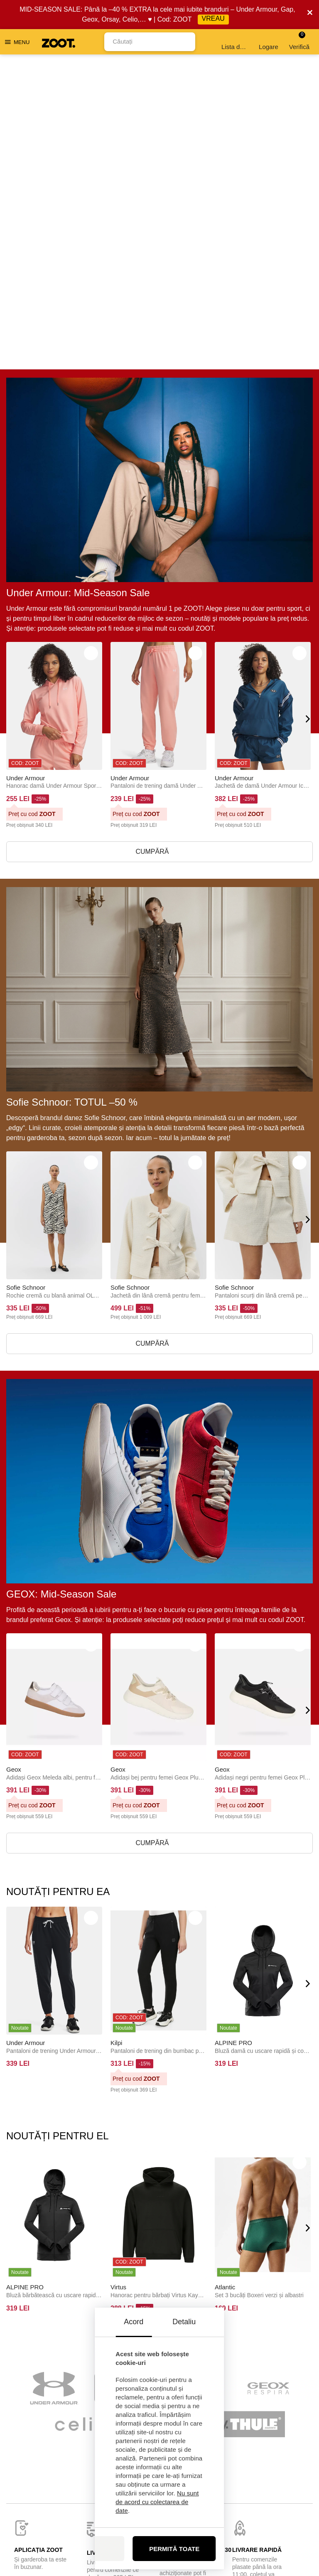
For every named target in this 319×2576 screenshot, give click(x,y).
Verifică (299, 41)
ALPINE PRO (233, 1736)
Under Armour (25, 471)
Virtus (118, 1980)
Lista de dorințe (235, 41)
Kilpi (116, 1736)
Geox (13, 1462)
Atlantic (225, 1980)
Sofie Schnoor (25, 980)
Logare (268, 41)
